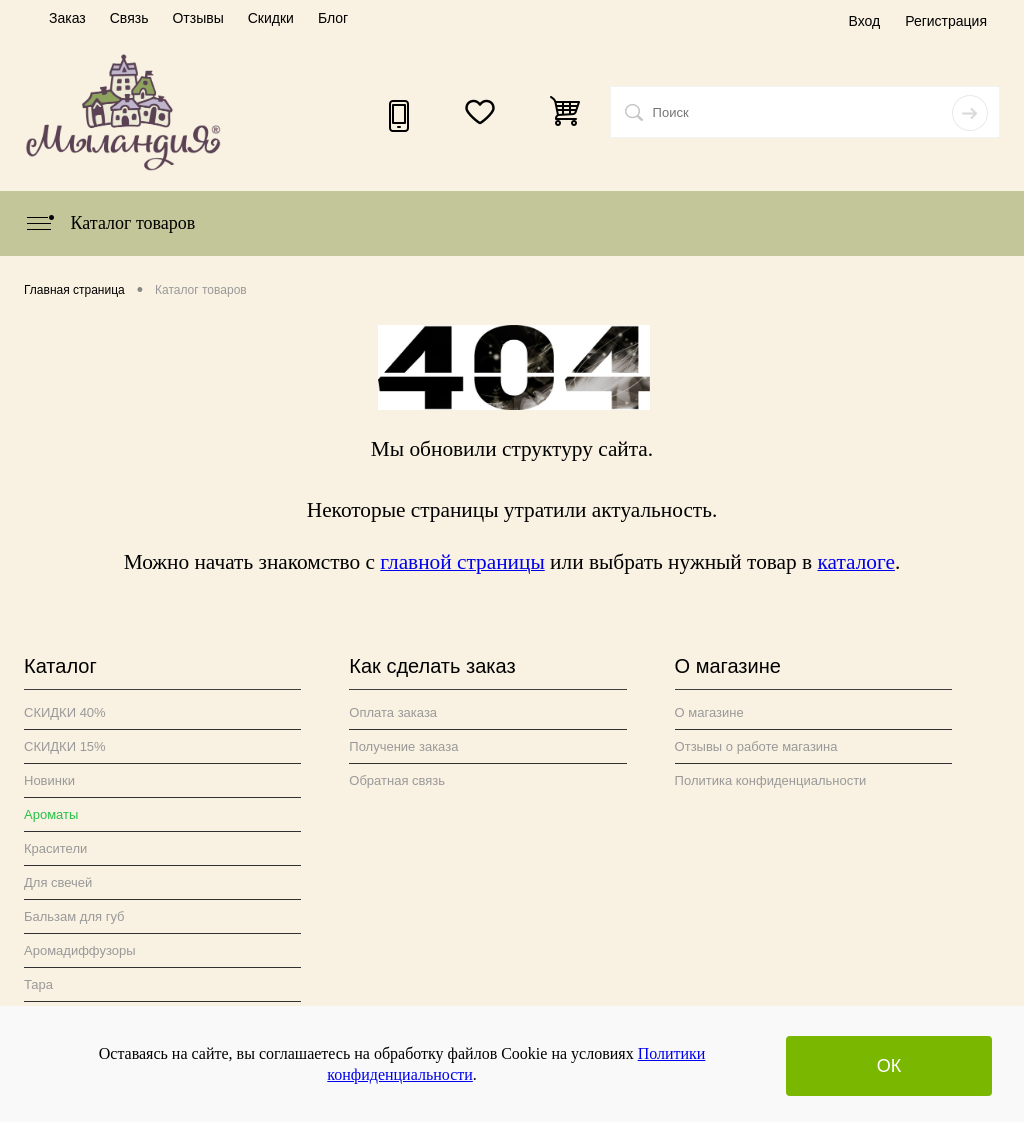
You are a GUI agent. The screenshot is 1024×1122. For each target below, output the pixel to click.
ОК (889, 1066)
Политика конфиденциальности (771, 780)
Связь (129, 18)
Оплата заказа (393, 712)
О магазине (709, 712)
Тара (38, 984)
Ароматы (51, 814)
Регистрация (946, 21)
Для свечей (58, 882)
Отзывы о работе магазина (756, 746)
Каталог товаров (109, 223)
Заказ (67, 18)
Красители (55, 848)
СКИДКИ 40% (65, 712)
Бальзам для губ (74, 916)
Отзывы (197, 18)
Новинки (49, 780)
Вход (864, 21)
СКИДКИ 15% (65, 746)
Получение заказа (403, 746)
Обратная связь (397, 780)
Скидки (271, 18)
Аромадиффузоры (80, 950)
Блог (333, 18)
